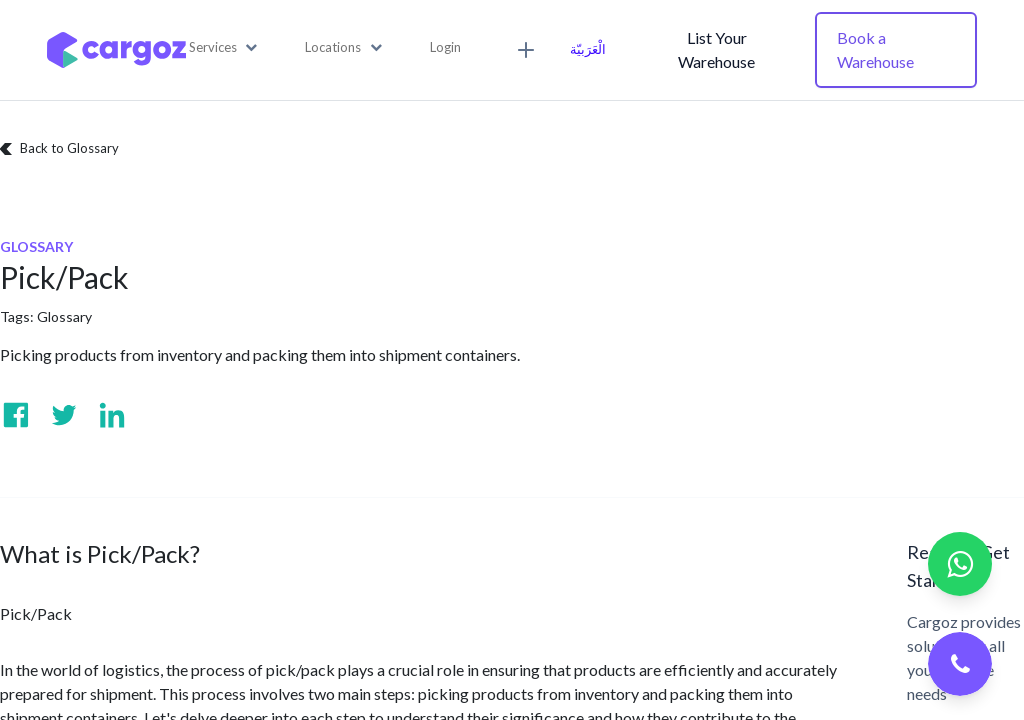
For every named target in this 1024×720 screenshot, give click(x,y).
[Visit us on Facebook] (16, 415)
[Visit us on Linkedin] (112, 415)
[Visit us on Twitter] (64, 415)
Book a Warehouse (875, 49)
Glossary (64, 316)
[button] (223, 48)
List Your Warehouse (716, 49)
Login (445, 47)
